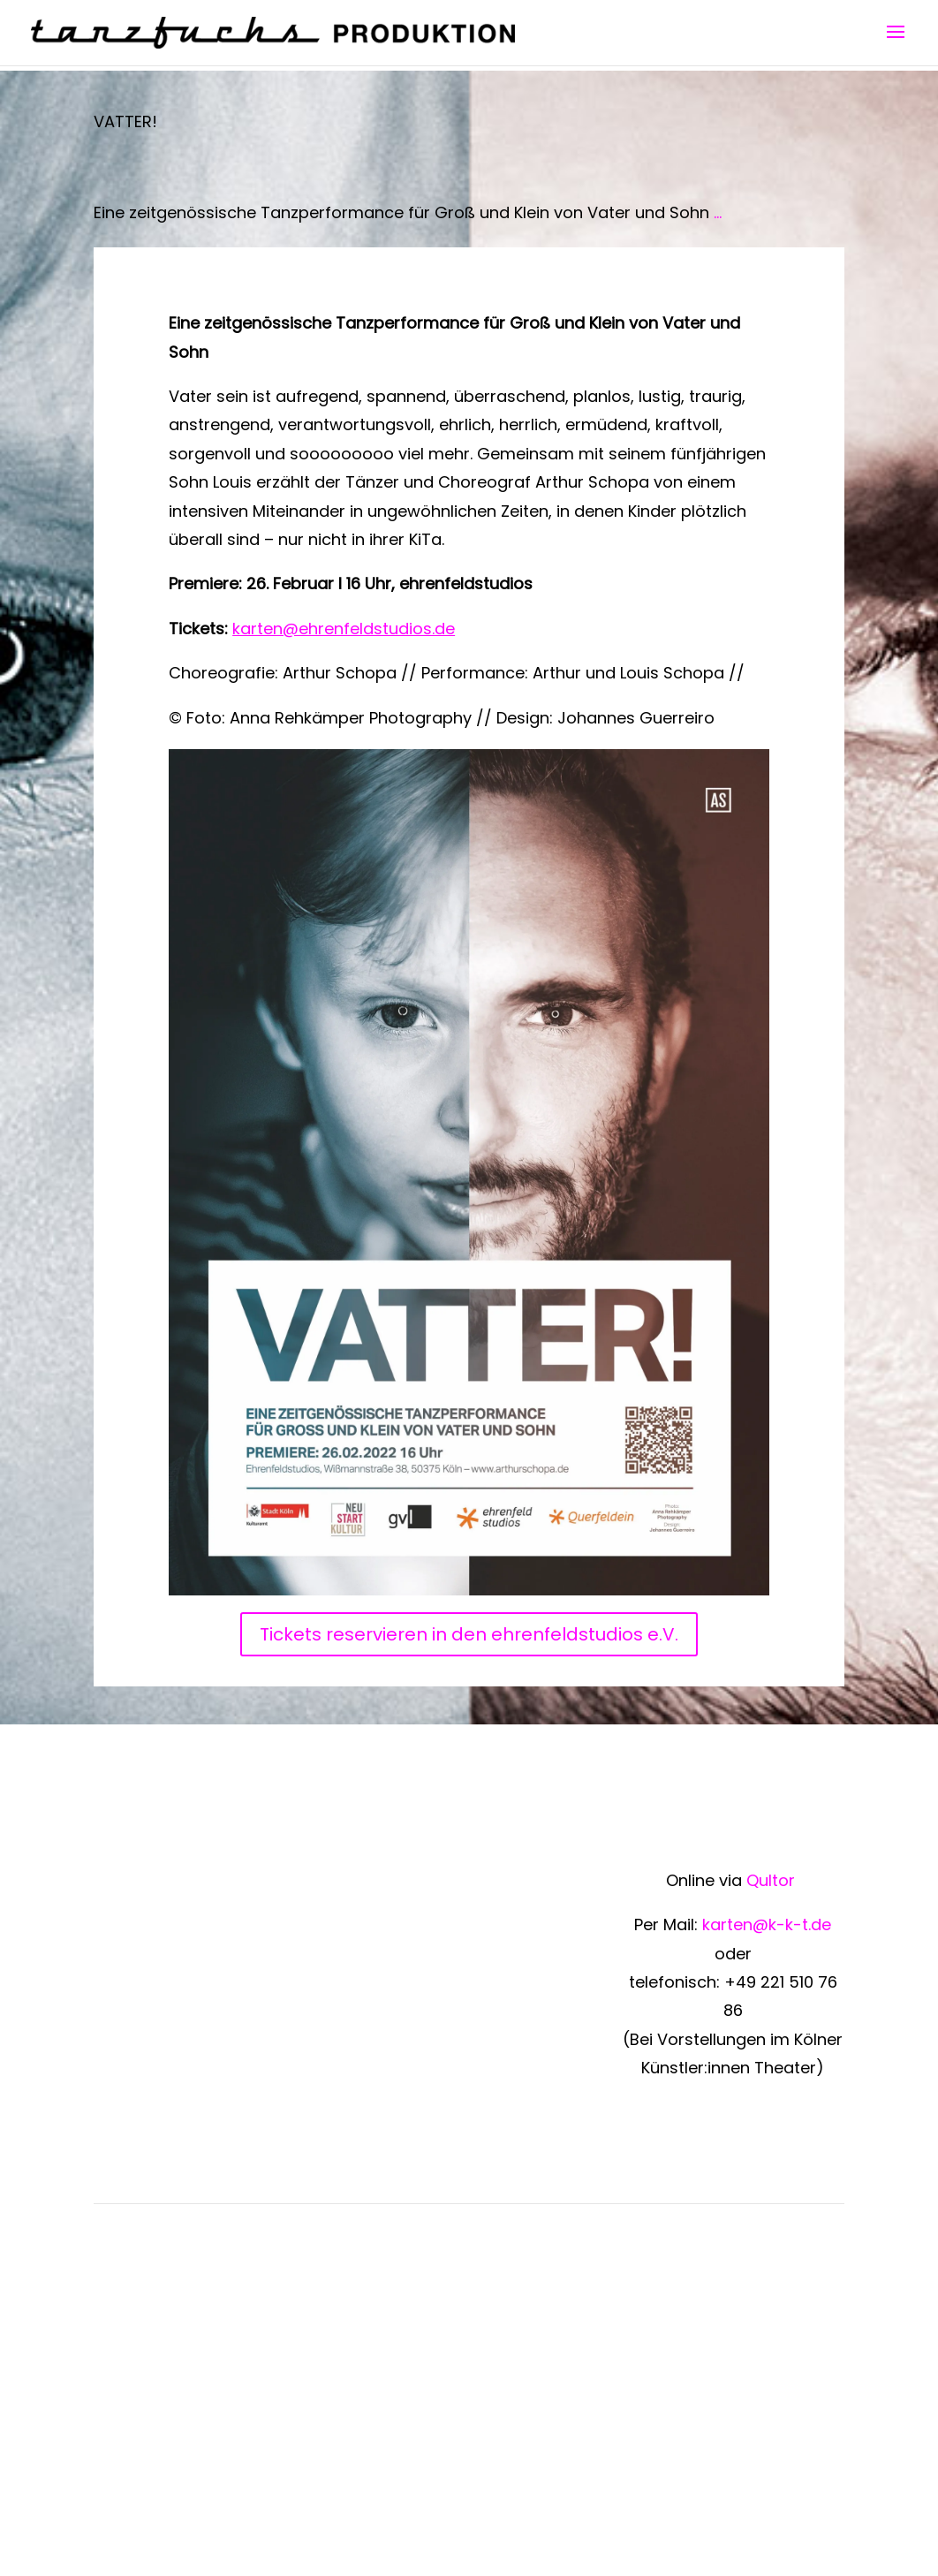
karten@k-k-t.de (766, 1924)
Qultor (772, 1880)
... (718, 212)
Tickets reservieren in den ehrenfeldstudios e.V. (469, 1634)
